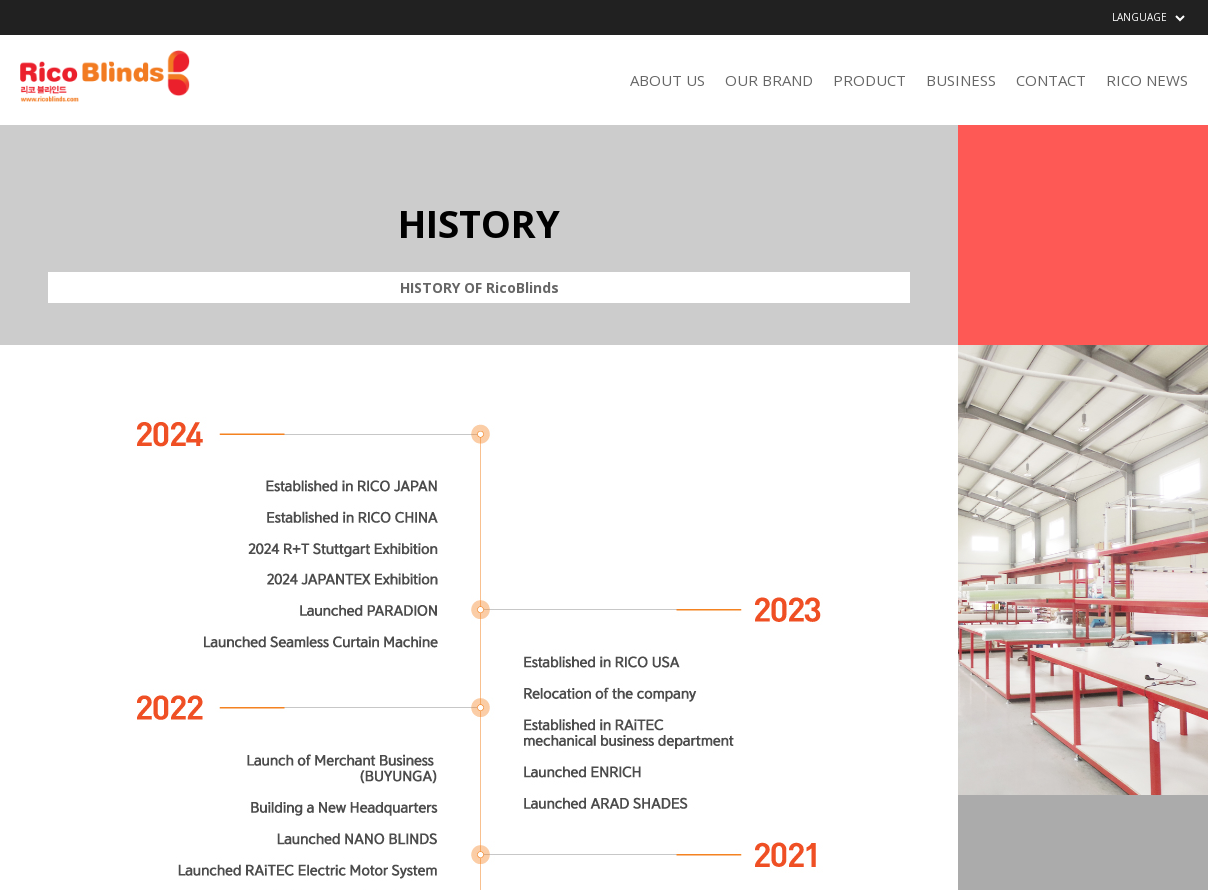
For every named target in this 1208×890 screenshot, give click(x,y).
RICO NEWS (1147, 80)
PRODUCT (869, 80)
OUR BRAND (769, 80)
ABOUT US (667, 80)
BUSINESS (961, 80)
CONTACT (1051, 80)
